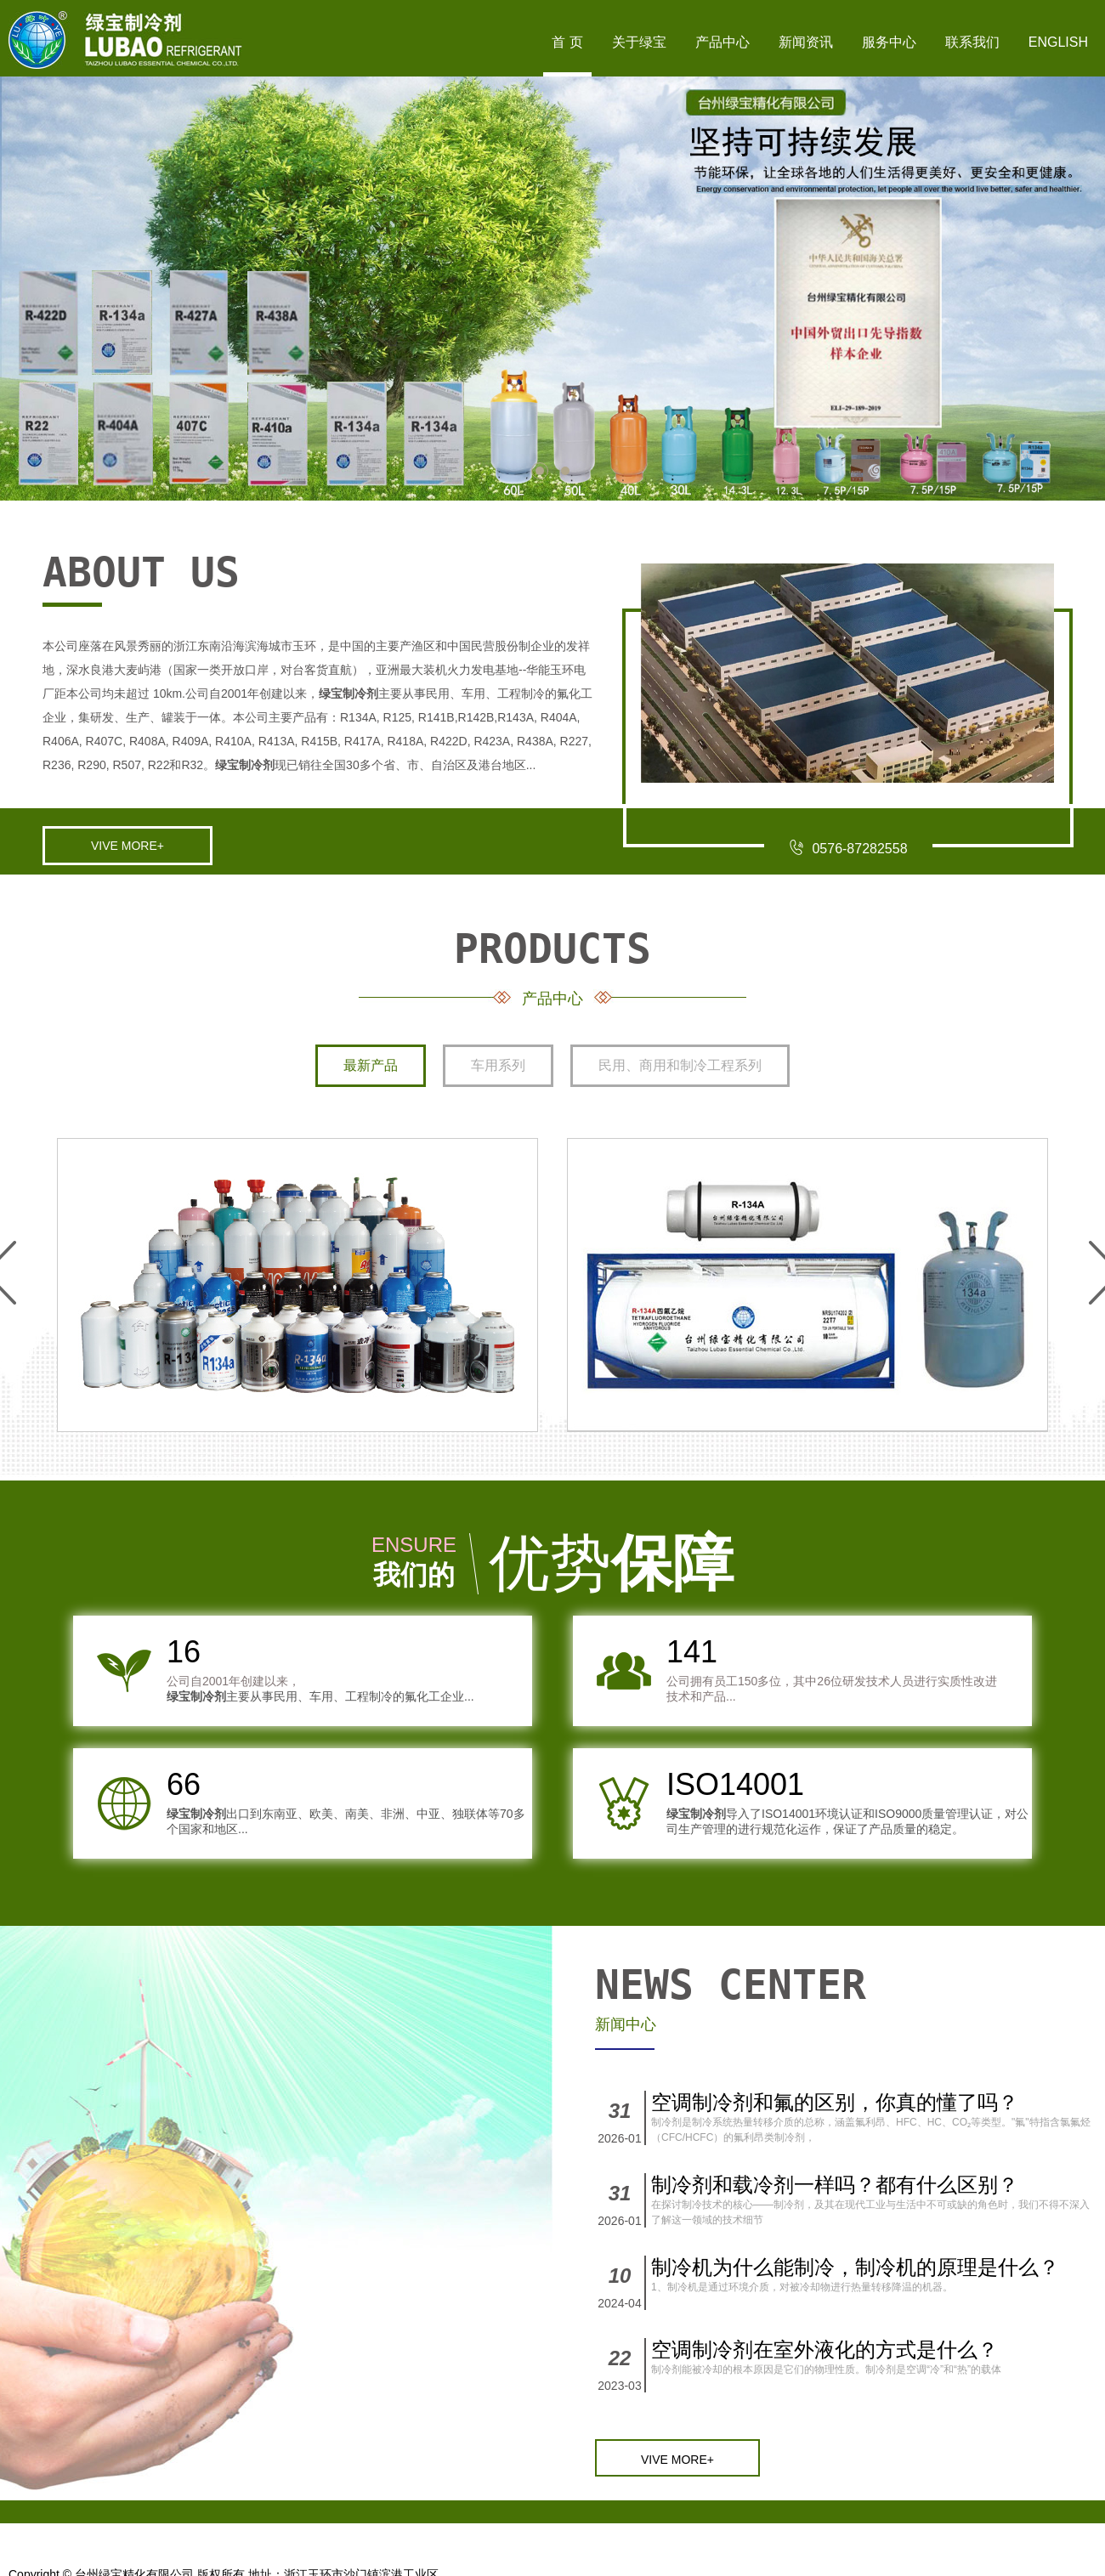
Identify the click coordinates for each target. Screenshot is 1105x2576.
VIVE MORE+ (127, 845)
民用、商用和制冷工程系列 (680, 1065)
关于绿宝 (639, 42)
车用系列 (498, 1065)
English (1058, 42)
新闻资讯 (806, 42)
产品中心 (722, 42)
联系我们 (972, 42)
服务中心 (889, 42)
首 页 (567, 42)
